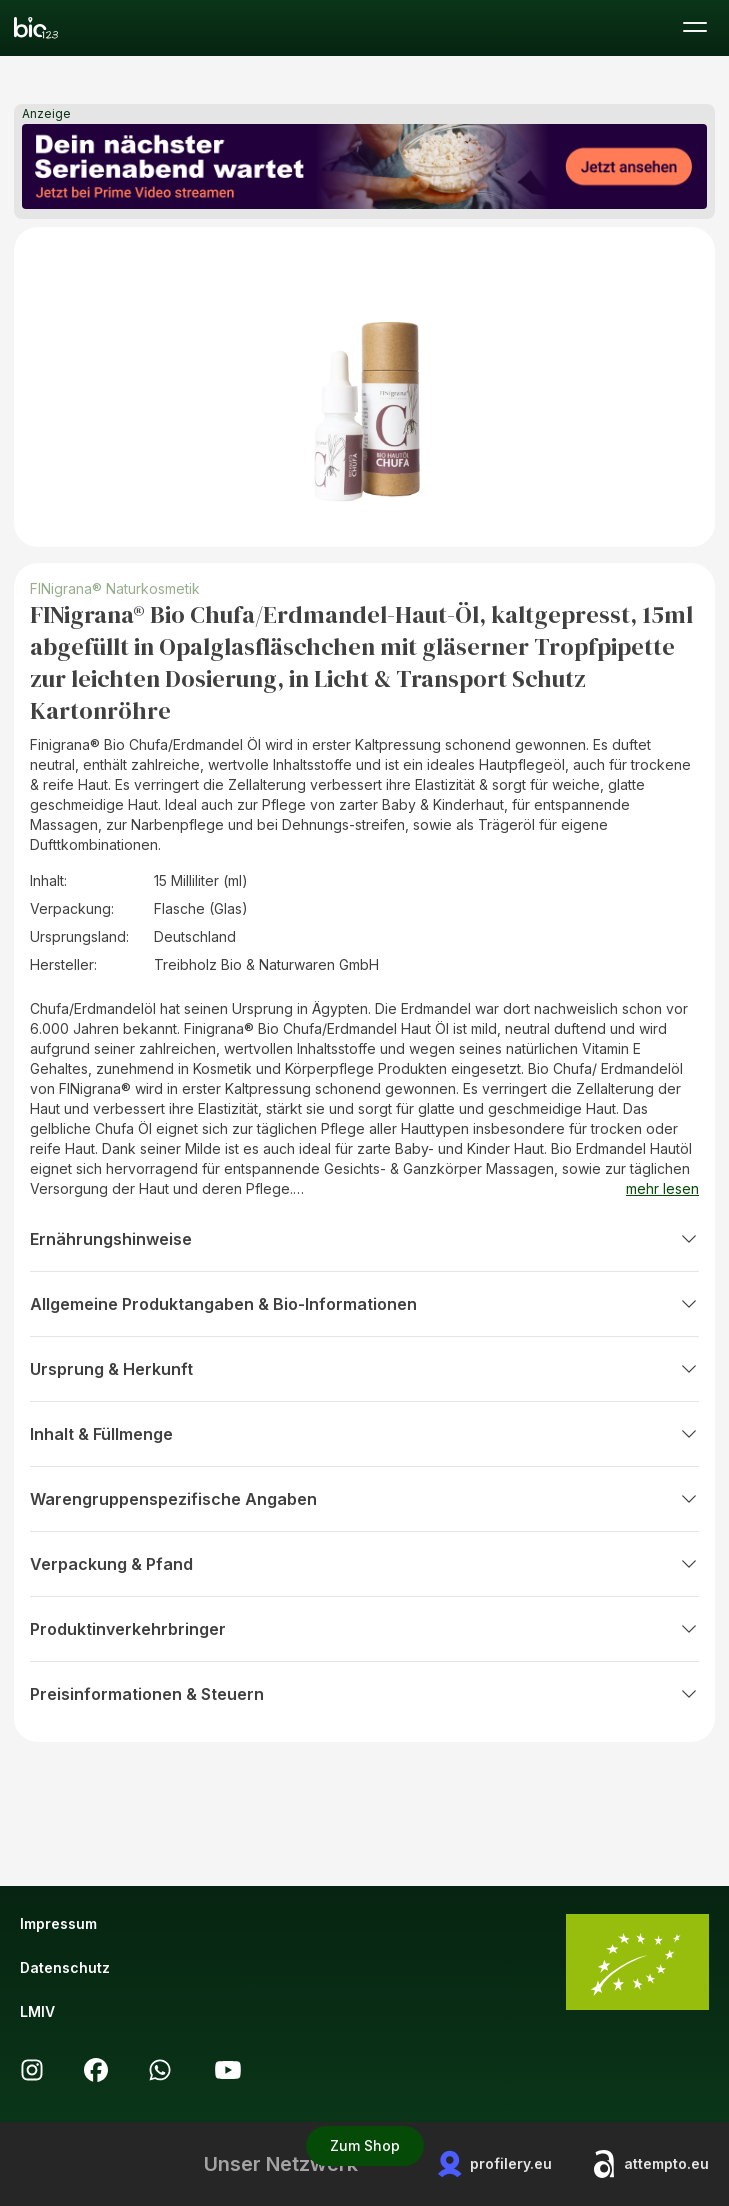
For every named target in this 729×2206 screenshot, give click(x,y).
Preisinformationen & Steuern (364, 1694)
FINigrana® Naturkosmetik (115, 588)
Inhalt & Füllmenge (364, 1434)
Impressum (58, 1923)
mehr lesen (662, 1188)
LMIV (37, 2011)
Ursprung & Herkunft (364, 1369)
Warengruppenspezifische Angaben (364, 1499)
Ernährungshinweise (364, 1239)
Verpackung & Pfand (364, 1564)
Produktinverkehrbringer (364, 1629)
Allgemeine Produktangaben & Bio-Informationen (364, 1304)
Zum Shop (365, 2145)
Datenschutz (65, 1967)
